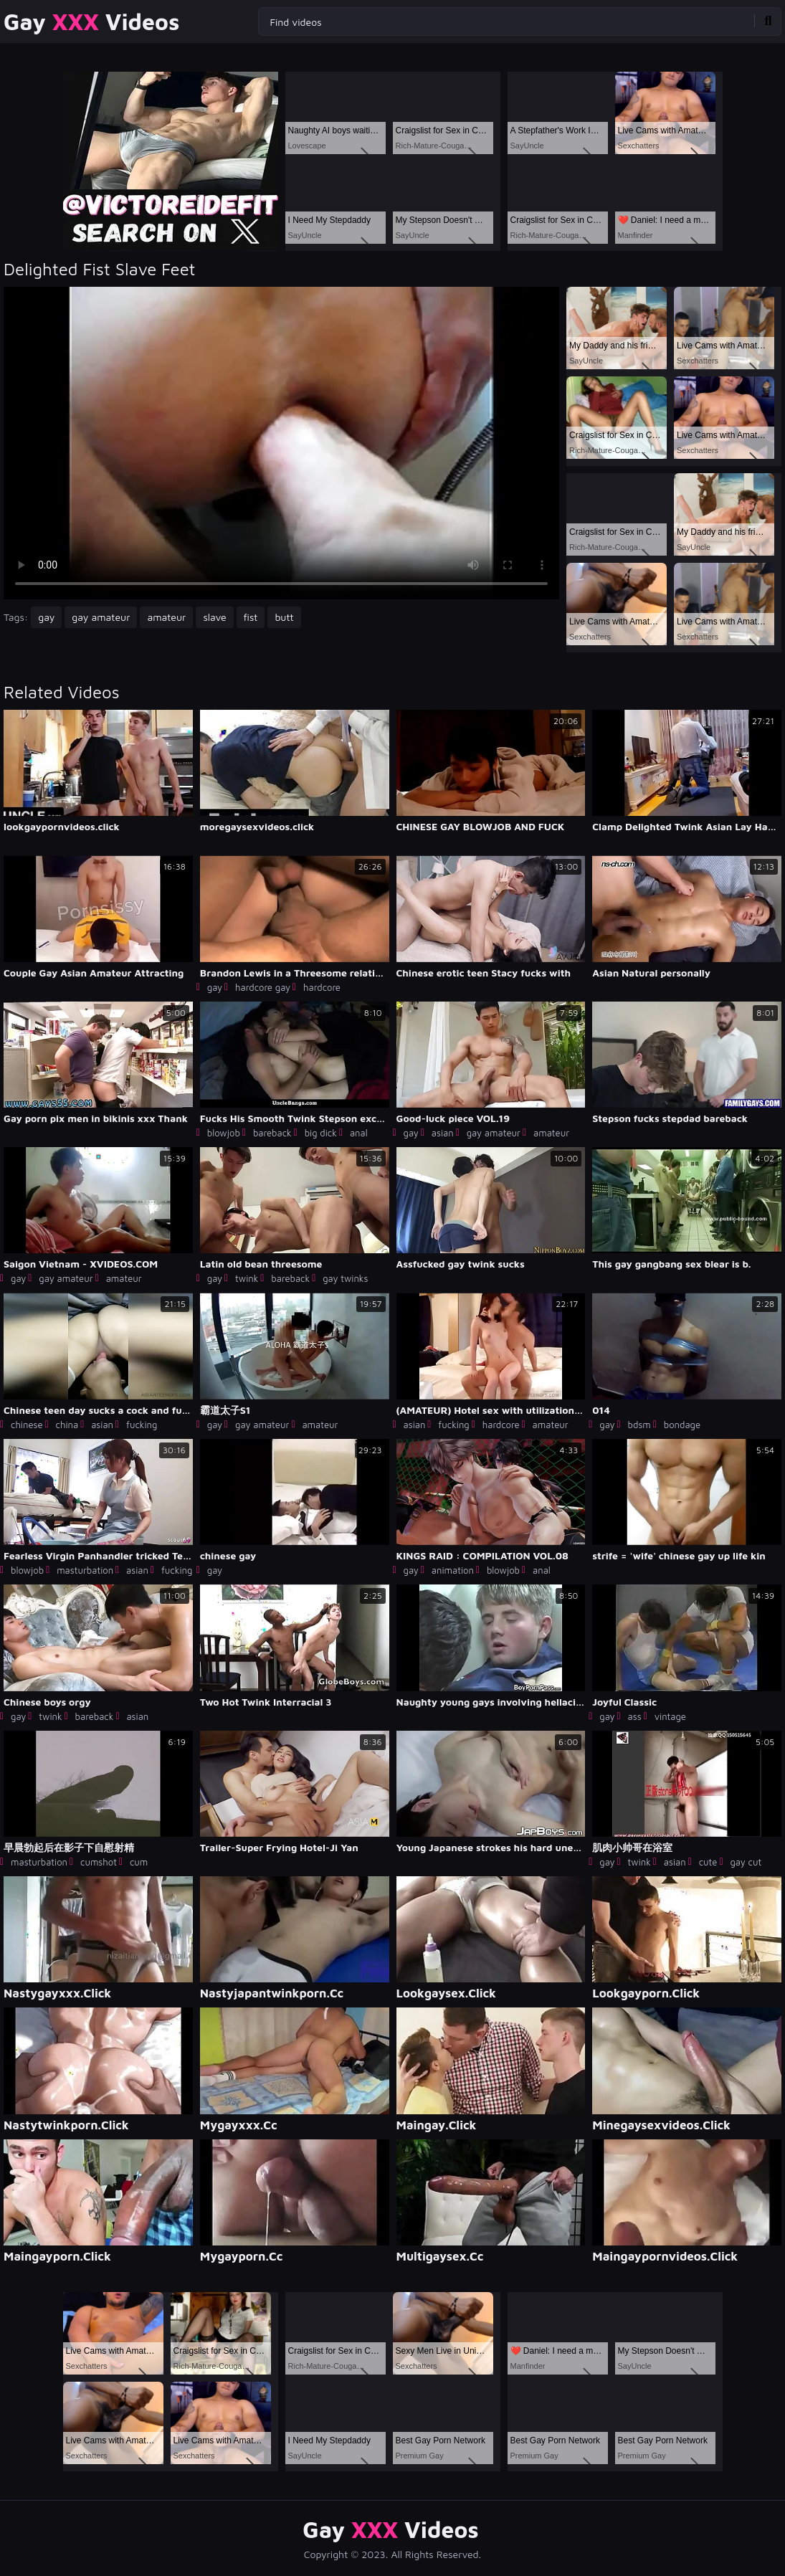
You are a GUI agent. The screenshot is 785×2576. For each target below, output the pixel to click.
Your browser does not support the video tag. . (281, 443)
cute (708, 1862)
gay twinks (345, 1278)
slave (214, 617)
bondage (682, 1424)
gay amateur (101, 617)
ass (635, 1716)
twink (246, 1278)
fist (251, 617)
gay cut (745, 1862)
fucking (141, 1424)
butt (284, 617)
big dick (321, 1133)
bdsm (639, 1424)
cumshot (98, 1862)
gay (46, 617)
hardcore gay (262, 987)
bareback (272, 1133)
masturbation (85, 1570)
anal (359, 1133)
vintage (670, 1716)
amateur (166, 617)
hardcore (322, 987)
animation (453, 1570)
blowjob (223, 1133)
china (67, 1424)
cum (139, 1862)
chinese (27, 1424)
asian (443, 1133)
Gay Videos (91, 21)
